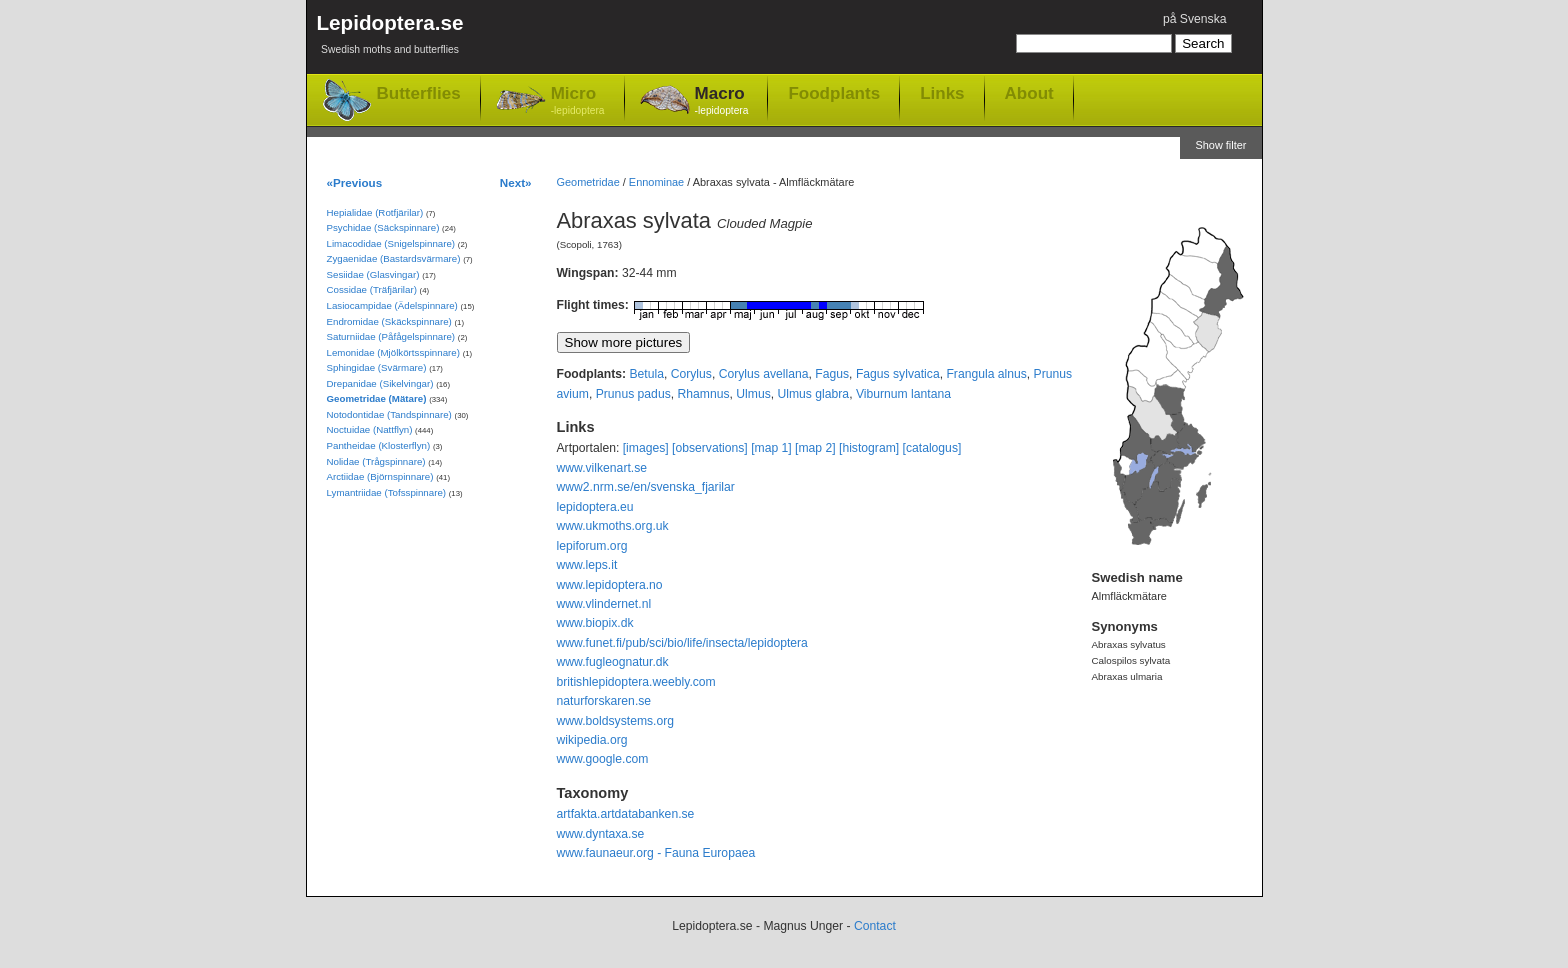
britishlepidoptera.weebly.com (636, 682)
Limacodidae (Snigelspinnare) (391, 243)
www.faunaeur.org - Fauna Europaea (656, 853)
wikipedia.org (592, 740)
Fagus (832, 374)
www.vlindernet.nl (604, 604)
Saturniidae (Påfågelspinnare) (391, 336)
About (1029, 93)
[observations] (710, 448)
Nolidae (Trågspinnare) (376, 461)
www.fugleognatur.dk (613, 662)
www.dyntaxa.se (601, 834)
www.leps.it (587, 565)
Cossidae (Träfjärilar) (372, 289)
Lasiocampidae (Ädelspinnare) (392, 305)
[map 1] (771, 448)
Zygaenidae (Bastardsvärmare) (394, 258)
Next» (516, 182)
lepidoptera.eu (595, 507)
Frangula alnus (986, 374)
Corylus (691, 374)
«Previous (355, 182)
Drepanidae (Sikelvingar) (380, 383)
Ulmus (753, 394)
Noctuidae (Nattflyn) (370, 429)
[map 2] (815, 448)
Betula (646, 374)
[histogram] (869, 448)
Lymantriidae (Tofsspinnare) (387, 492)
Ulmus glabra (814, 394)
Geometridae (588, 182)
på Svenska (1195, 19)
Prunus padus (633, 394)
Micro (578, 101)
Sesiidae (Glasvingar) (373, 274)
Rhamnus (703, 394)
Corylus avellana (764, 374)
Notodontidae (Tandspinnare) (389, 414)
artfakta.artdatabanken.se (626, 814)
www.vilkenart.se (602, 468)
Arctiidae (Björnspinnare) (380, 476)
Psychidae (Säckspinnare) (383, 227)
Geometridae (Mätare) (377, 398)
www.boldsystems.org (616, 721)
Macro (722, 101)
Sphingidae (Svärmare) (377, 367)
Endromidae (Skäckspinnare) (389, 321)
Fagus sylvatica (898, 374)
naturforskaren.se (604, 701)
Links (942, 93)
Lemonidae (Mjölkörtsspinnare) (393, 352)
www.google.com (603, 759)
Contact (875, 926)
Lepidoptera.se (390, 37)
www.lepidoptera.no (610, 585)
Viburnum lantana (903, 394)
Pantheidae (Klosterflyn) (379, 445)
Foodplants (834, 93)
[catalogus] (932, 448)
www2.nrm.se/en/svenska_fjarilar (646, 487)
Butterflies (419, 93)
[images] (646, 448)
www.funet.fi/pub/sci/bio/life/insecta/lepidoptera (682, 643)
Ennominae (656, 182)
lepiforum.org (592, 546)
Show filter (1220, 145)
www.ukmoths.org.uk (613, 526)
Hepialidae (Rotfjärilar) (375, 212)
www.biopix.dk (595, 623)
